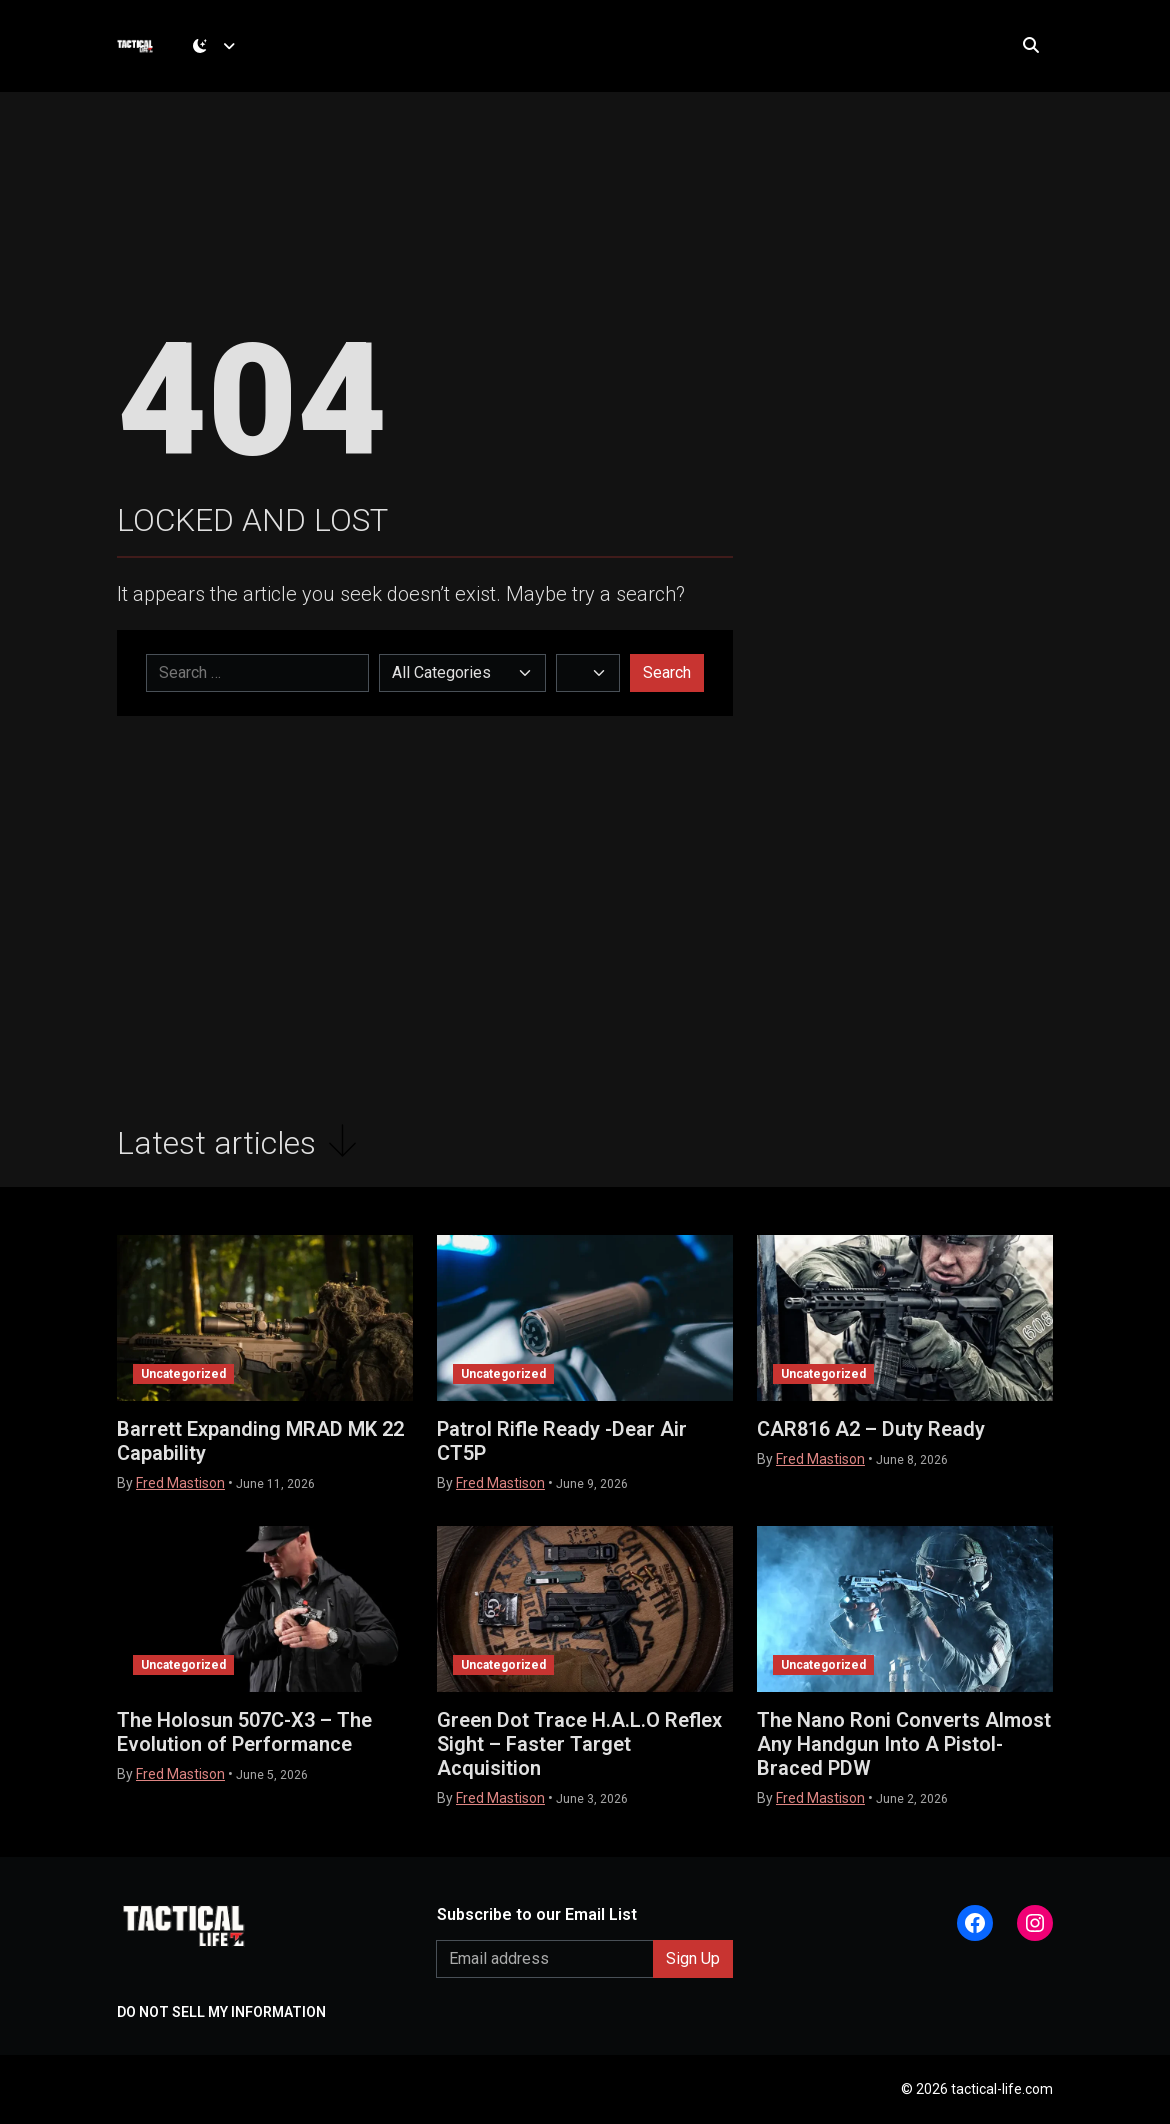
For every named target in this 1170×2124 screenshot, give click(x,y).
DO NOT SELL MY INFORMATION (221, 2012)
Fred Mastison (180, 1483)
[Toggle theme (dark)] (222, 55)
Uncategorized (183, 1374)
